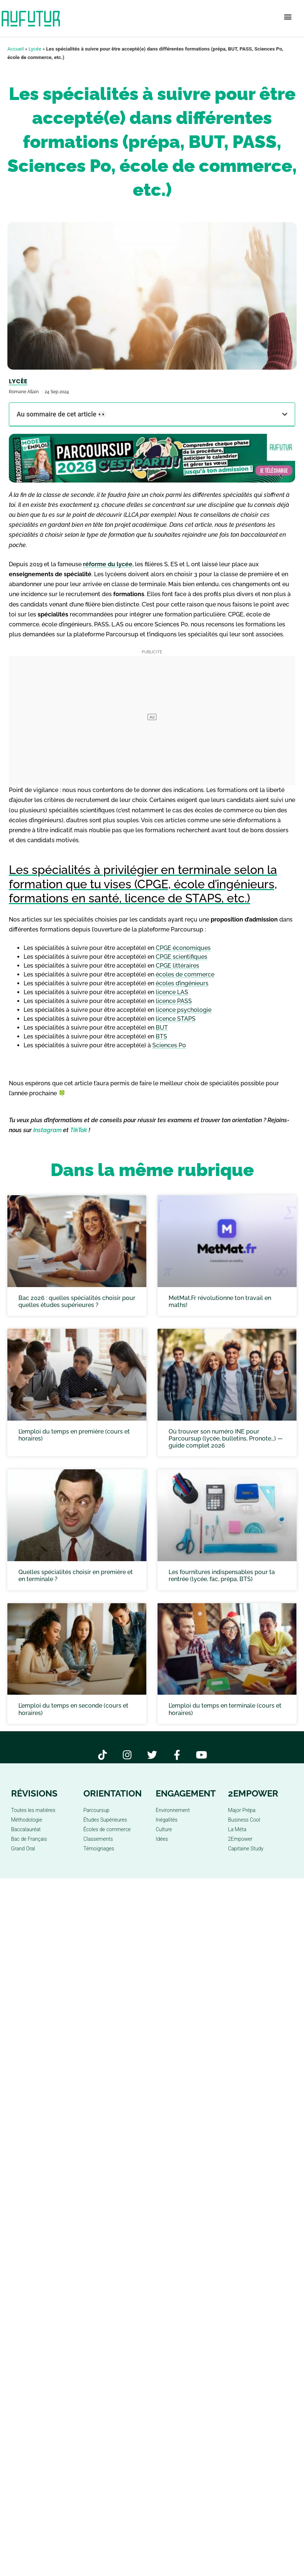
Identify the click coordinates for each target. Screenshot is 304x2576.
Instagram (47, 1130)
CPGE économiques (183, 947)
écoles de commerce (185, 974)
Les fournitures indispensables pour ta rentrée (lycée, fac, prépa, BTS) (222, 1576)
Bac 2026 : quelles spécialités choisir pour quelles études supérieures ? (76, 1301)
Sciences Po (169, 1045)
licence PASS (174, 1001)
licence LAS (172, 992)
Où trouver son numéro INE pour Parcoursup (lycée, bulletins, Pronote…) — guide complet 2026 (226, 1438)
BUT (162, 1027)
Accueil (15, 49)
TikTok (78, 1130)
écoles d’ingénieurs (182, 983)
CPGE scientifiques (181, 956)
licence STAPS (176, 1018)
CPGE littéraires (177, 965)
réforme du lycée (107, 564)
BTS (161, 1036)
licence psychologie (183, 1009)
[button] (288, 17)
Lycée (35, 49)
